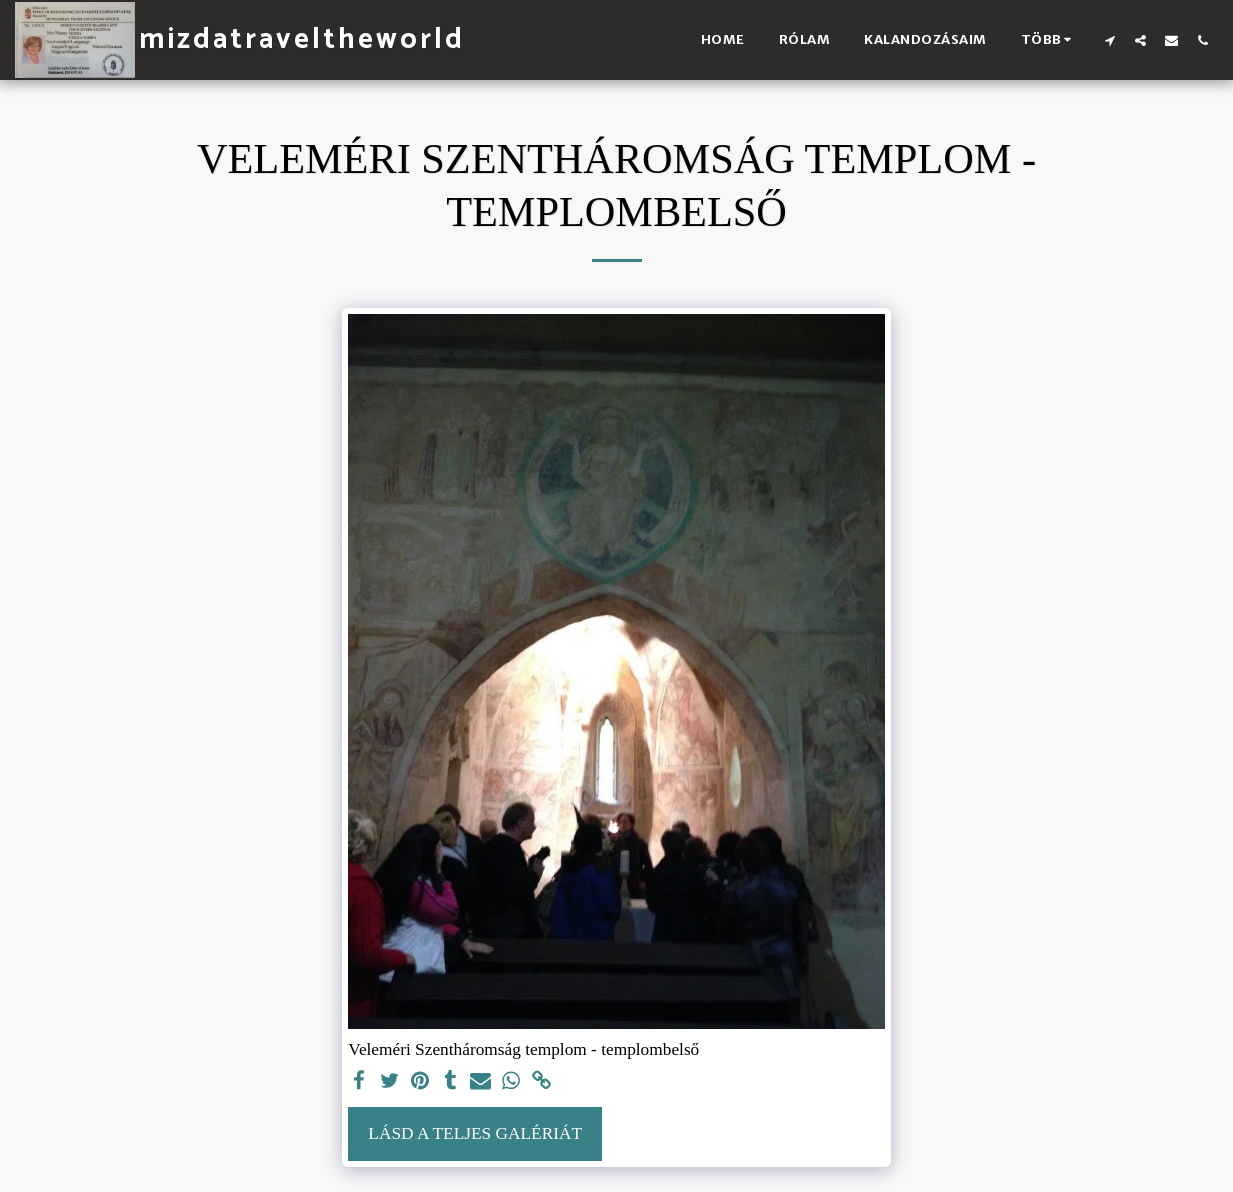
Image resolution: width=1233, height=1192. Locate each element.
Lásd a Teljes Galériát (475, 1133)
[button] (1109, 40)
